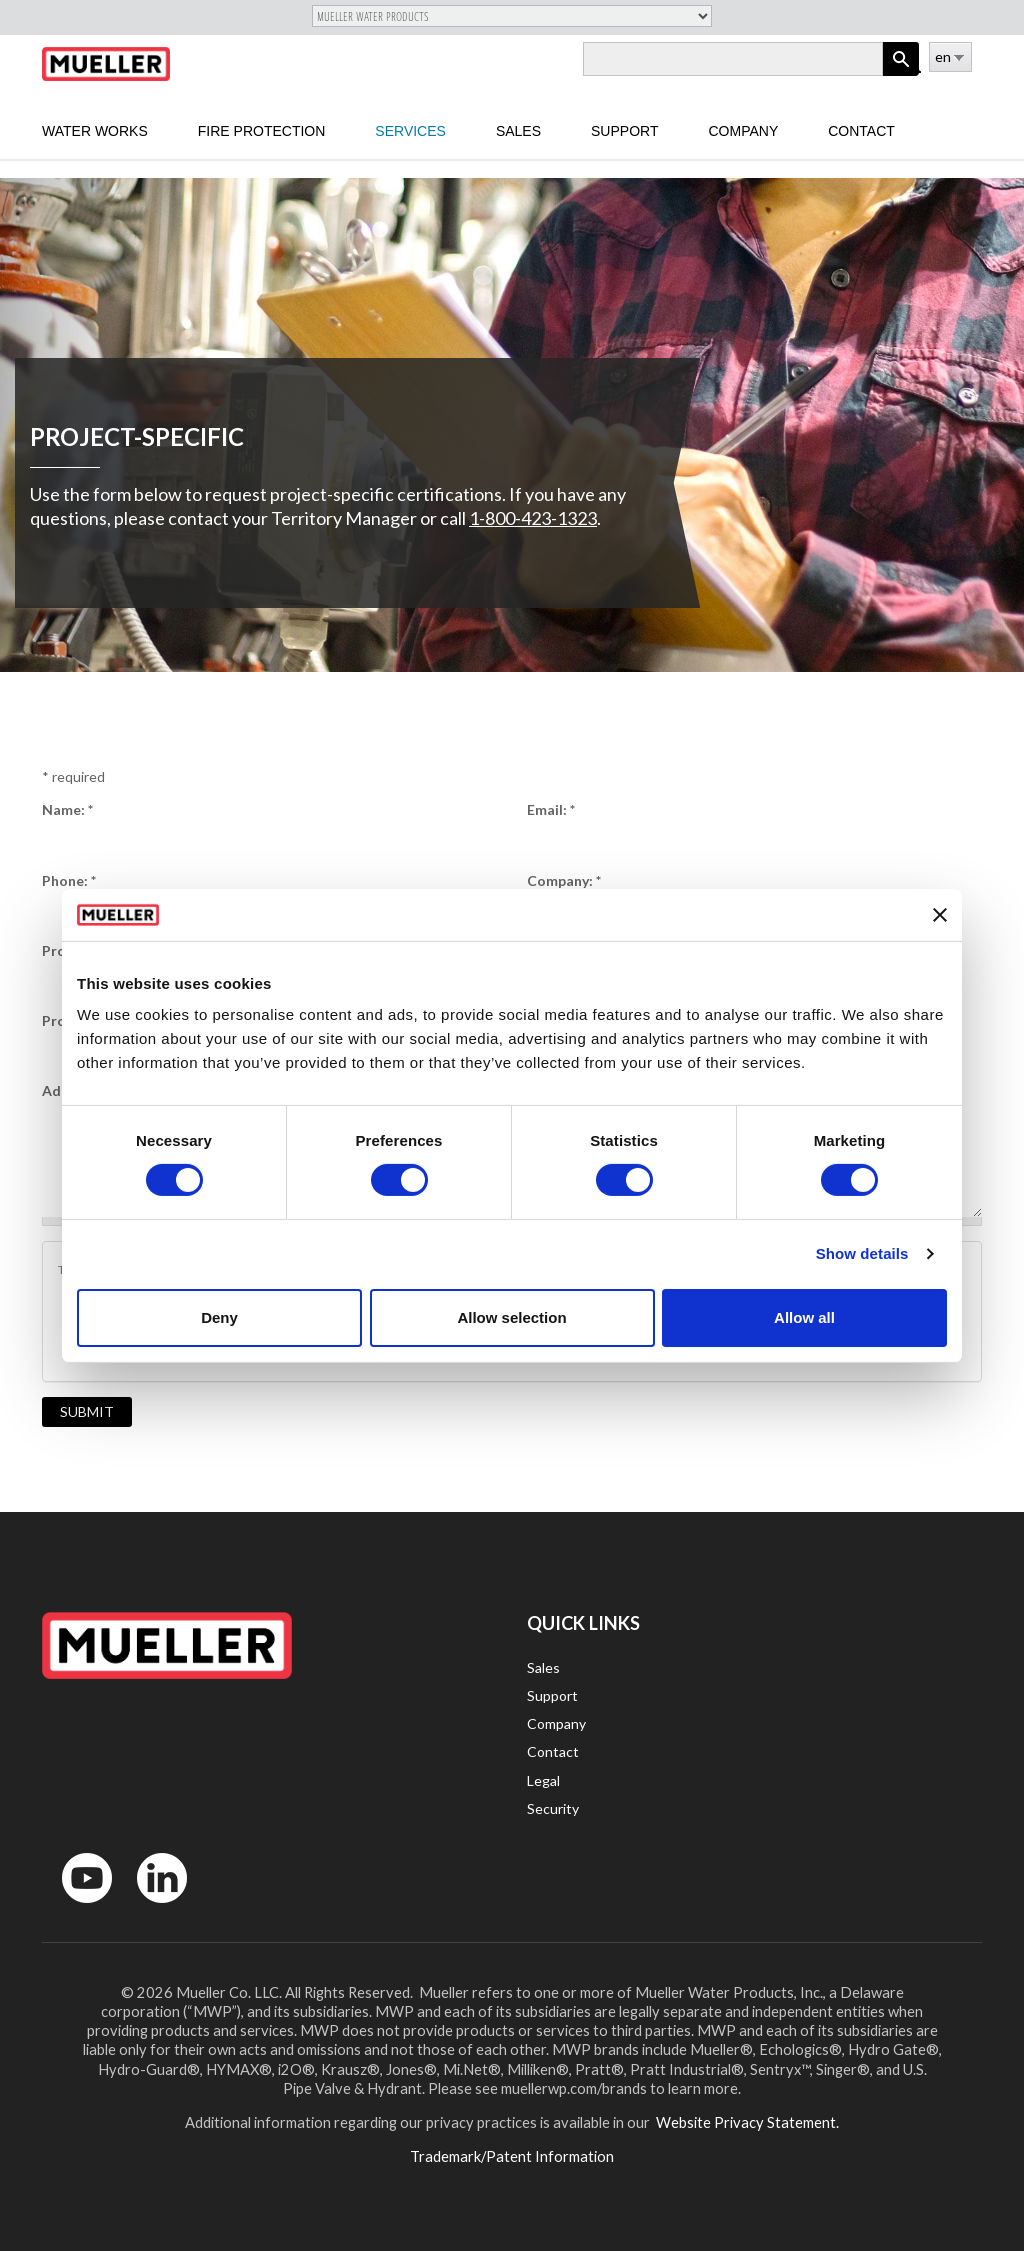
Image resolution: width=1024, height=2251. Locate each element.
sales (518, 131)
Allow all (804, 1317)
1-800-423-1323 (533, 518)
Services (410, 131)
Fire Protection (262, 131)
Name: (67, 809)
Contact (861, 131)
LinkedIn (152, 1907)
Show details (862, 1253)
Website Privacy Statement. (746, 2122)
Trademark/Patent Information (512, 2156)
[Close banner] (940, 915)
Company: (564, 880)
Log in (915, 67)
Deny (219, 1317)
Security (553, 1808)
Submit (87, 1411)
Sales (543, 1667)
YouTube (76, 1907)
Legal (543, 1780)
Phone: (69, 880)
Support (624, 131)
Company (743, 131)
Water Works (95, 131)
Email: (551, 809)
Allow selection (511, 1317)
